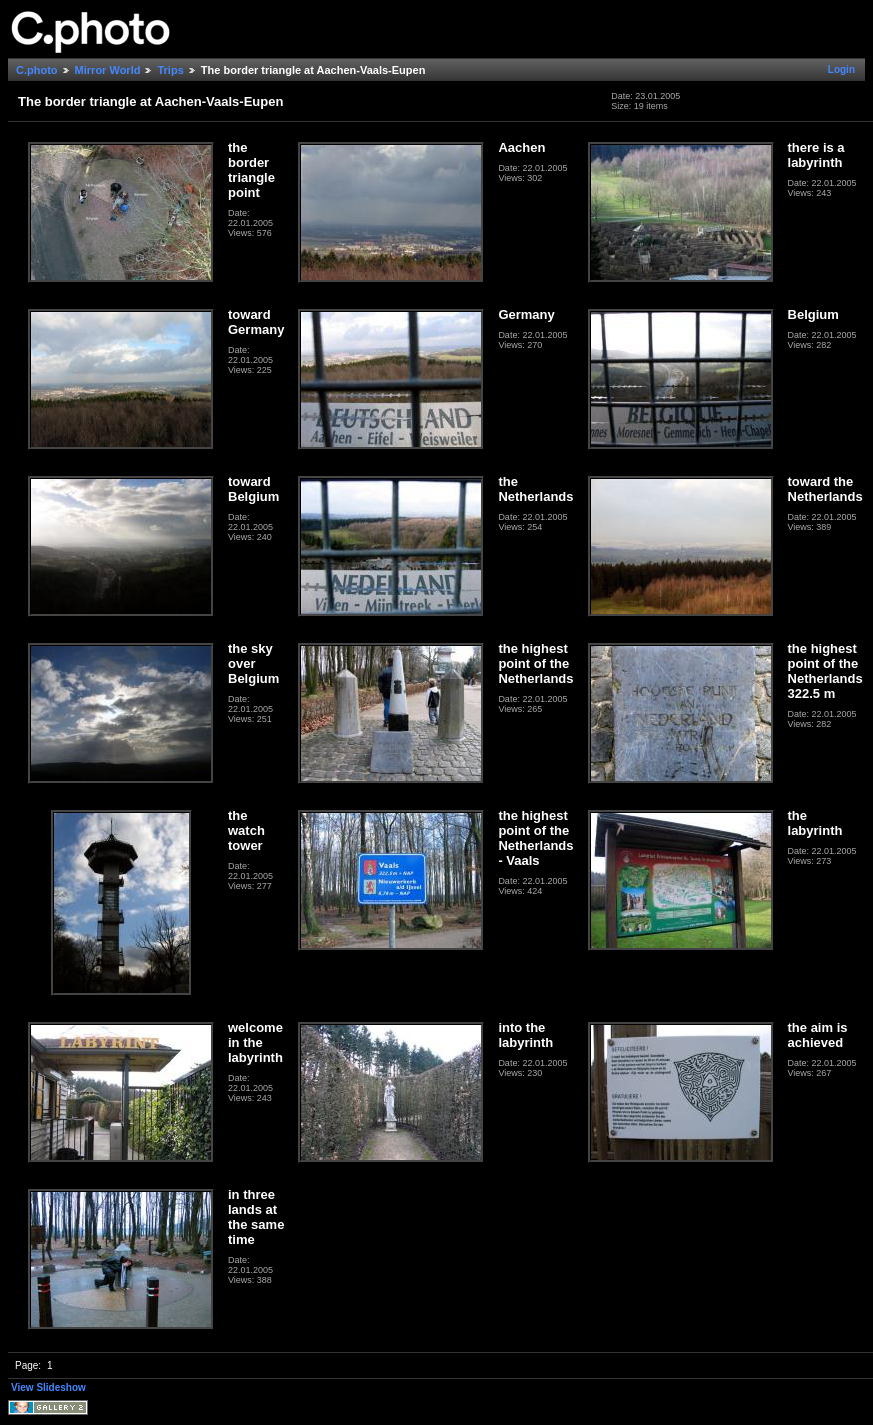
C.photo (37, 70)
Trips (170, 70)
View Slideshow (48, 1387)
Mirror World (108, 70)
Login (841, 69)
